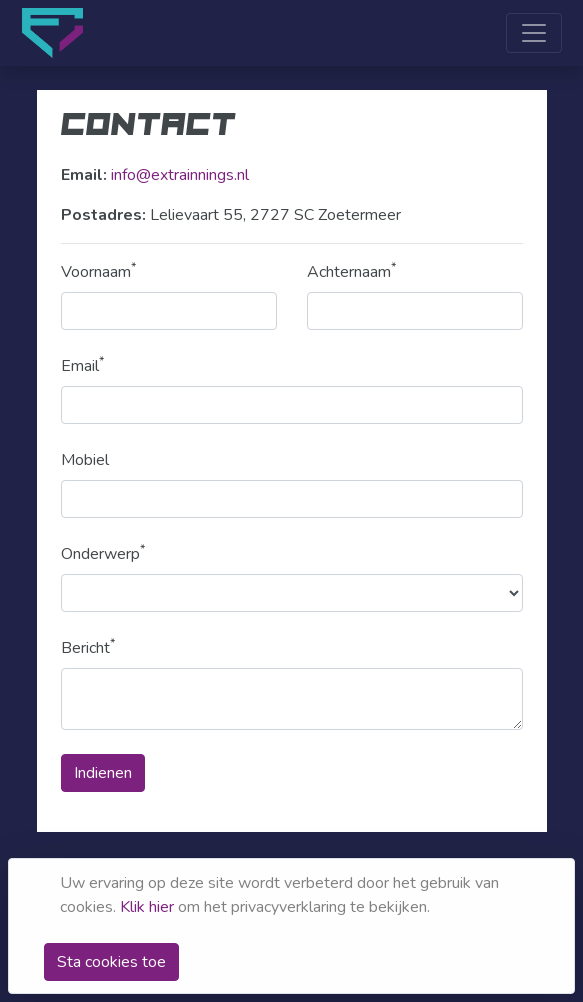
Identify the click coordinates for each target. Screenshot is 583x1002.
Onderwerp (103, 553)
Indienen (103, 773)
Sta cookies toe (111, 962)
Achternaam (351, 271)
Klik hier (147, 907)
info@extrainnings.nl (180, 175)
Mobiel (85, 460)
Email (82, 365)
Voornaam (98, 271)
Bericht (88, 647)
